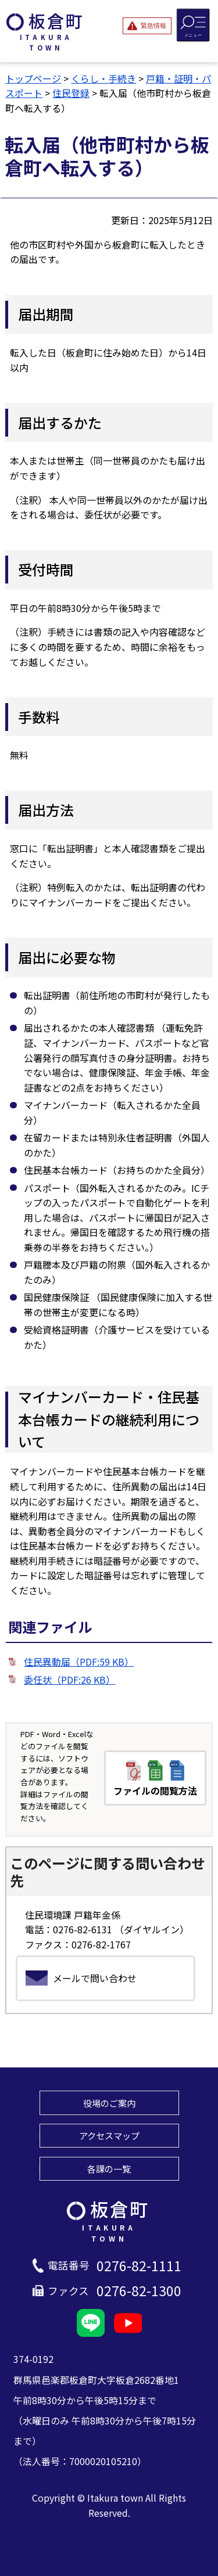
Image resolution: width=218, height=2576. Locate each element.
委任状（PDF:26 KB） (69, 1680)
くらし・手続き (103, 78)
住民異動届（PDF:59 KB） (79, 1662)
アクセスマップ (109, 2135)
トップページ (33, 78)
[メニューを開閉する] (193, 24)
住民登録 (71, 93)
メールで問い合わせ (95, 1978)
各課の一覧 (109, 2168)
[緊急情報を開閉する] (147, 25)
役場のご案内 (109, 2102)
